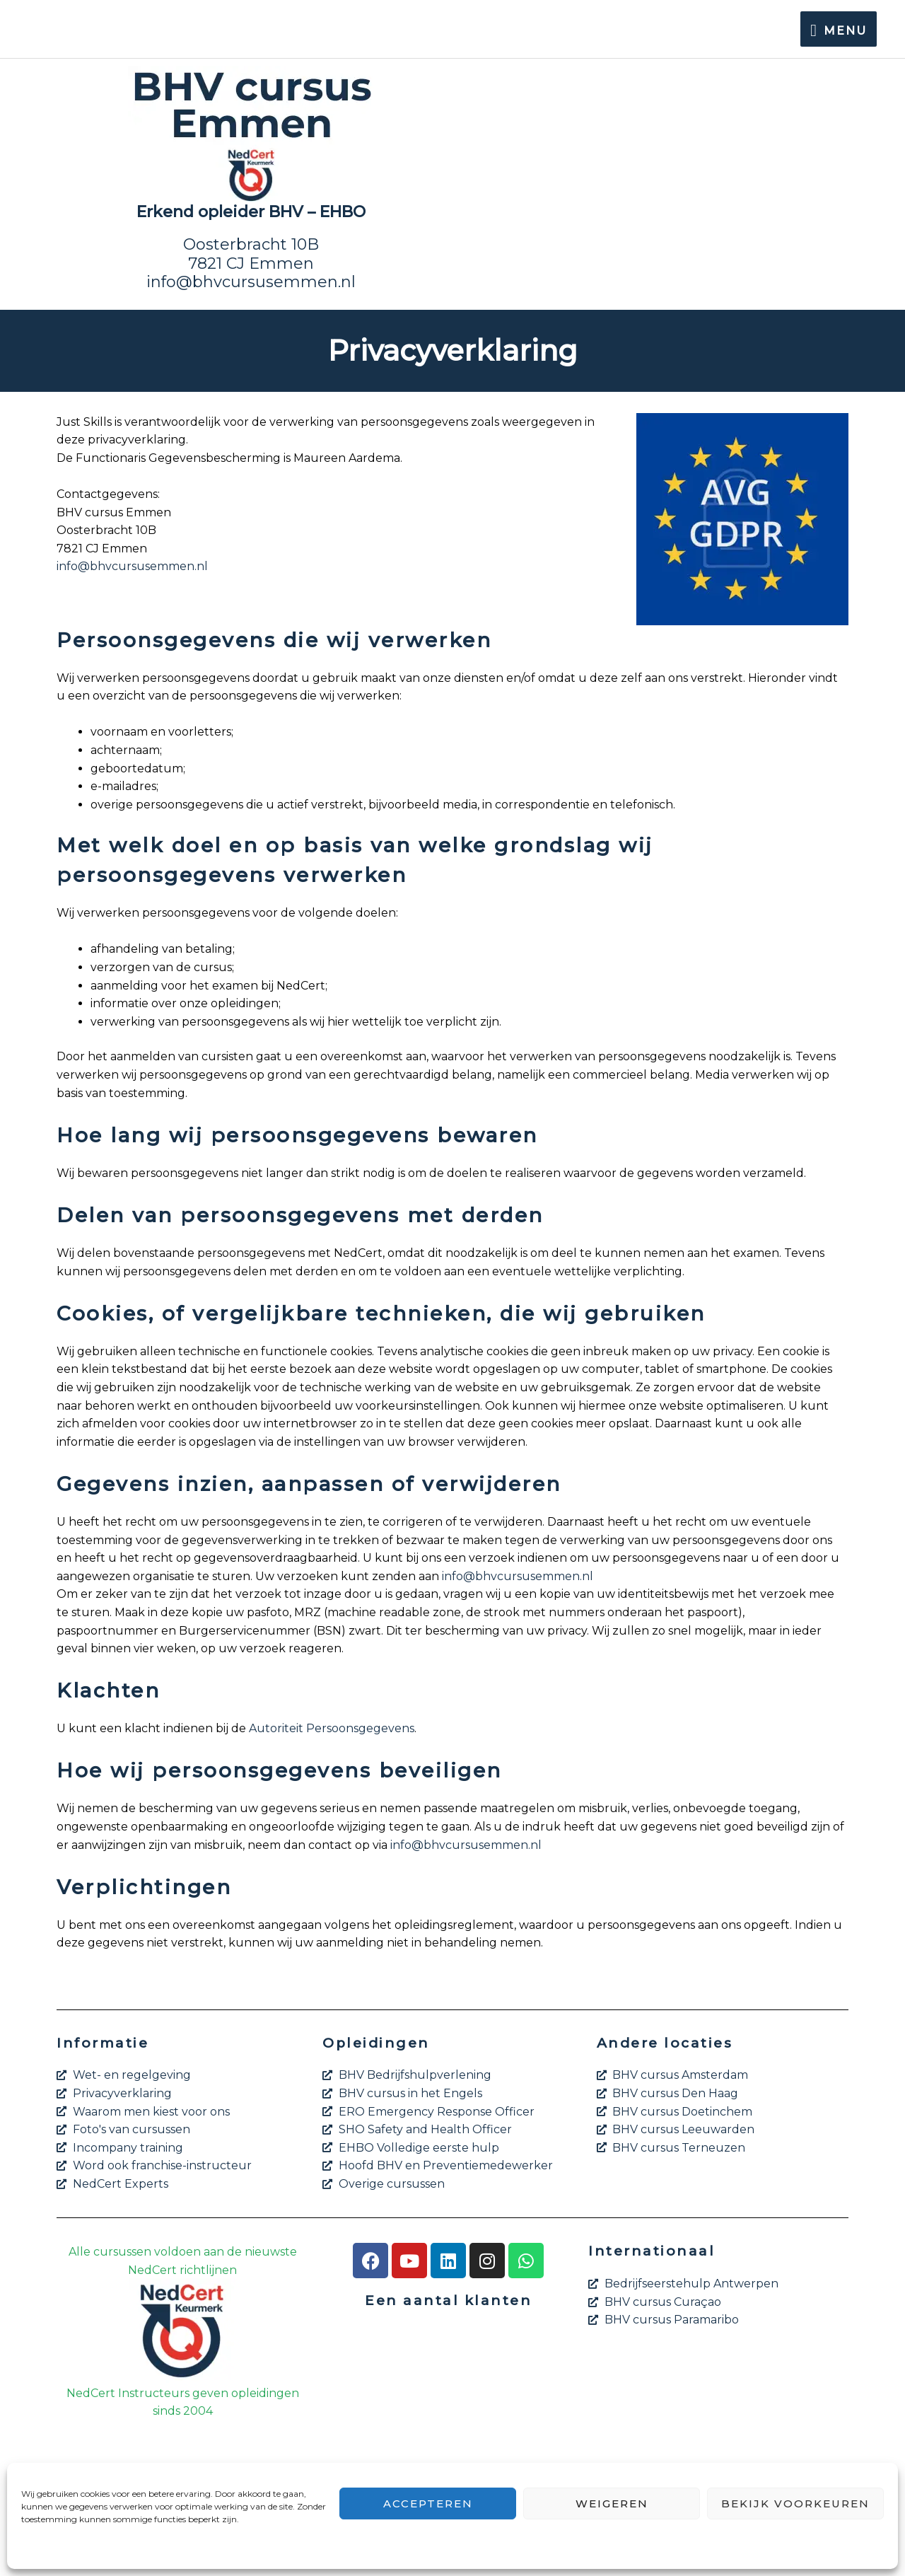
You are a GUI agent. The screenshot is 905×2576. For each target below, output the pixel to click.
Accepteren (428, 2503)
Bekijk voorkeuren (795, 2503)
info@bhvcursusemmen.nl (251, 281)
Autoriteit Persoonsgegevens (331, 1728)
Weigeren (612, 2503)
